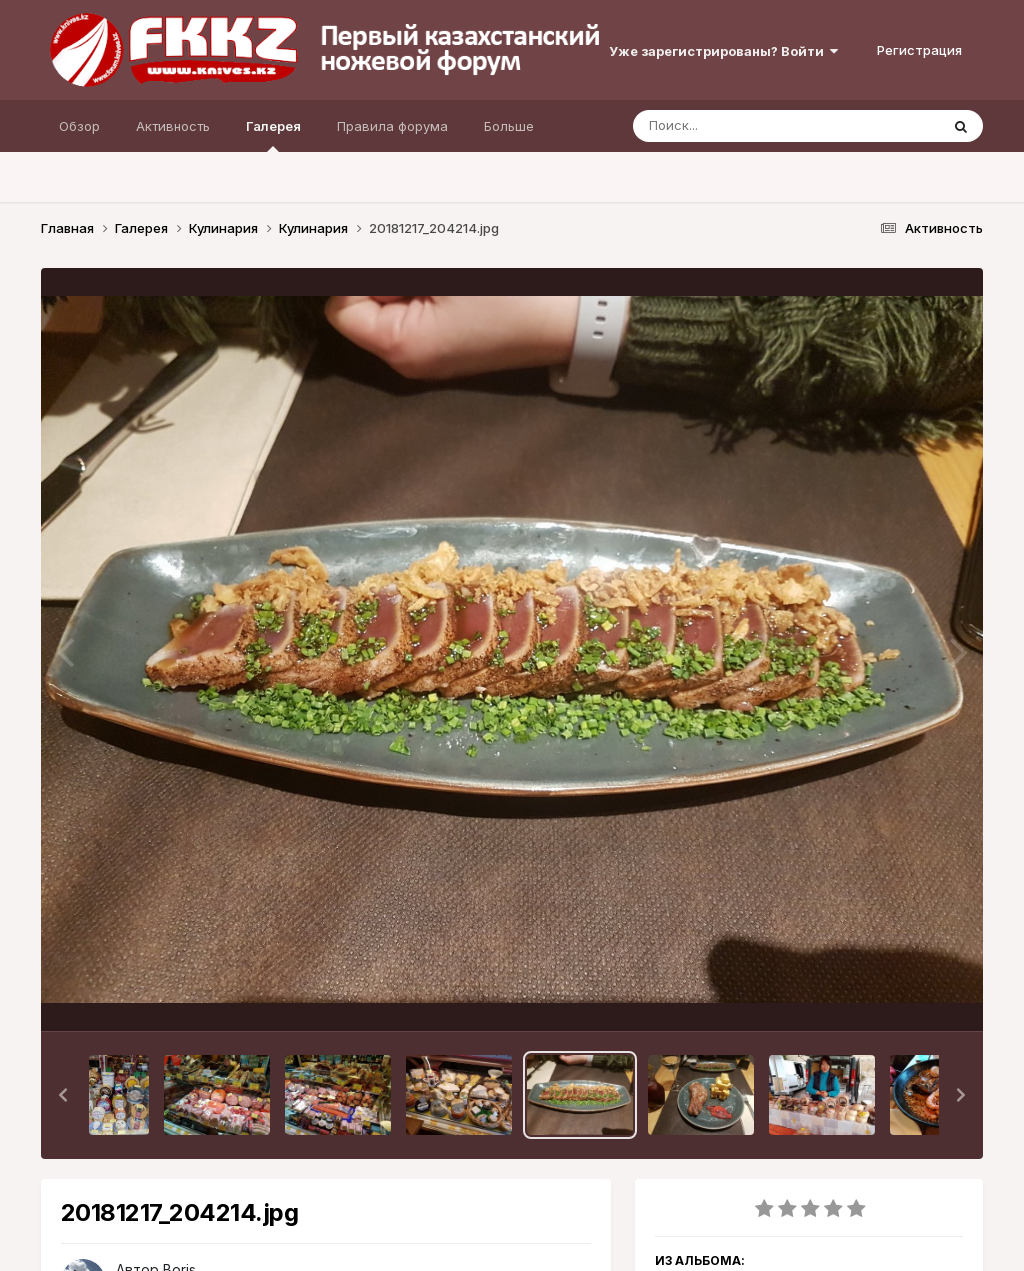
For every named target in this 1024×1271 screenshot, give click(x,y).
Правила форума (392, 126)
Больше (509, 126)
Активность (173, 126)
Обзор (79, 126)
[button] (63, 1095)
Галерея (273, 135)
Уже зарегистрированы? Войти (723, 51)
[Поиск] (748, 126)
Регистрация (919, 50)
